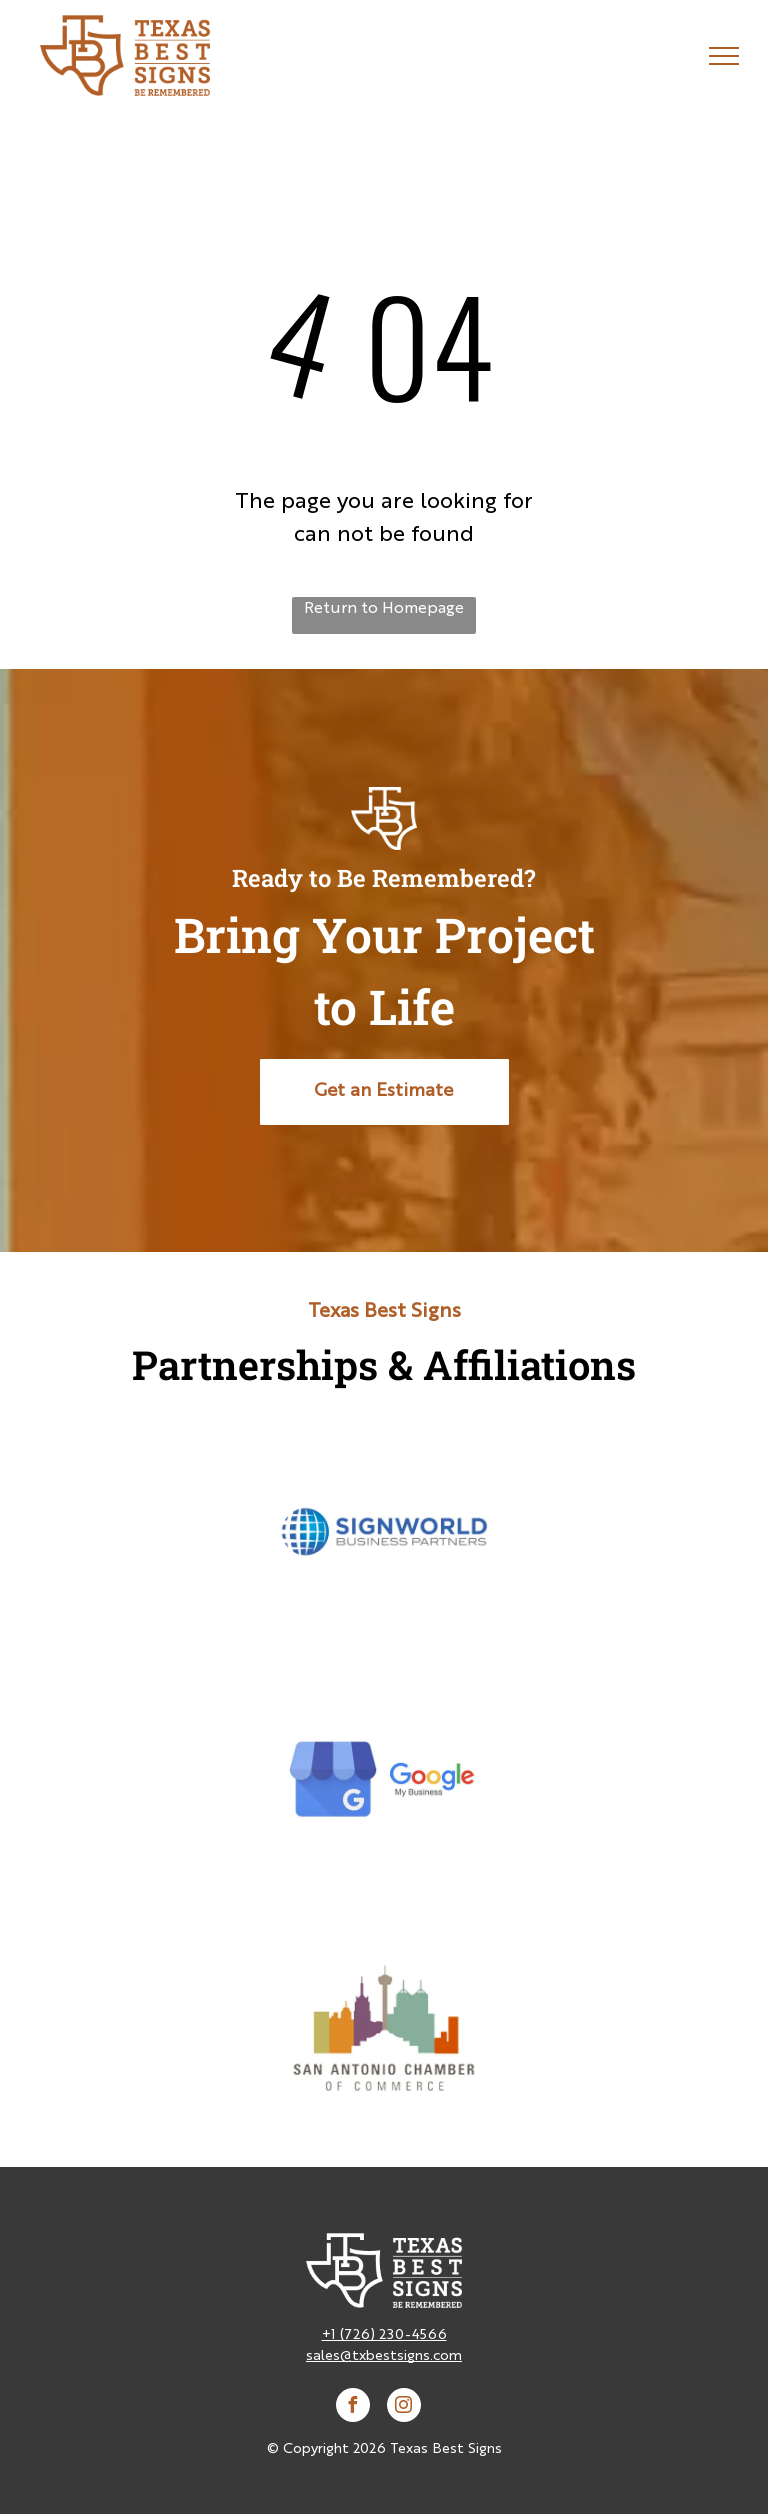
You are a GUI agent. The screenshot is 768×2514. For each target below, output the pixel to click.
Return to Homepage (384, 609)
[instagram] (404, 2407)
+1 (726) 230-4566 (384, 2335)
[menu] (724, 56)
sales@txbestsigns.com (384, 2356)
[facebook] (353, 2407)
